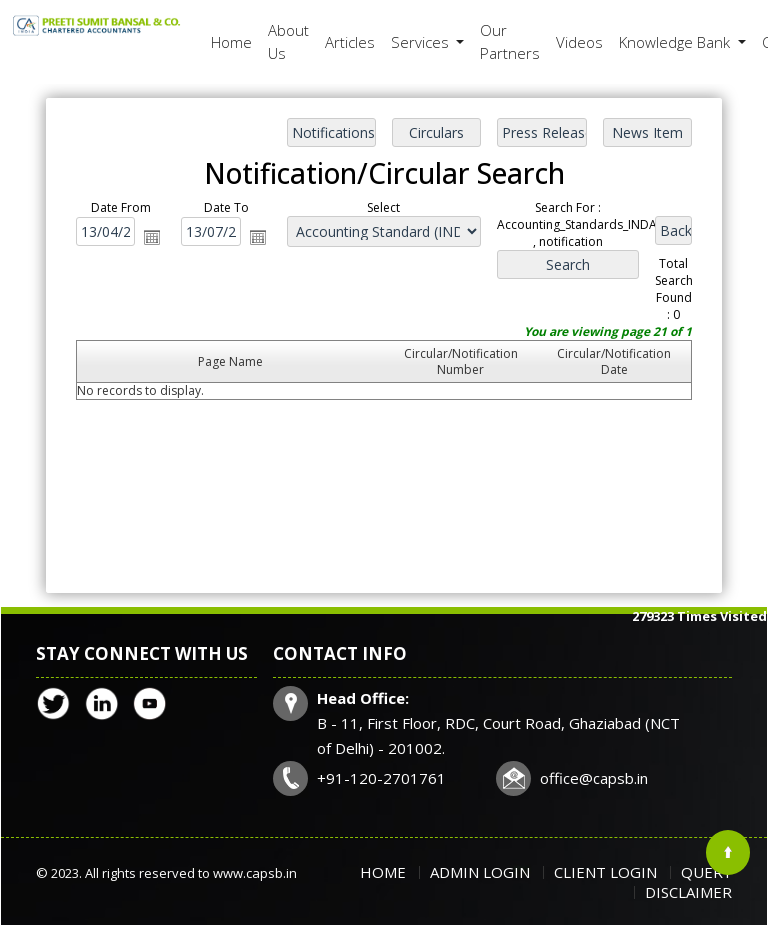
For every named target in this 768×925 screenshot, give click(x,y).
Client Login (605, 872)
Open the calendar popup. (154, 237)
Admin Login (480, 872)
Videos (579, 42)
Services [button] (422, 42)
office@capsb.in (594, 778)
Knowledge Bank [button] (676, 42)
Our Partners (510, 41)
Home (231, 42)
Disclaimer (688, 892)
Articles (350, 42)
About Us (288, 41)
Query (706, 872)
